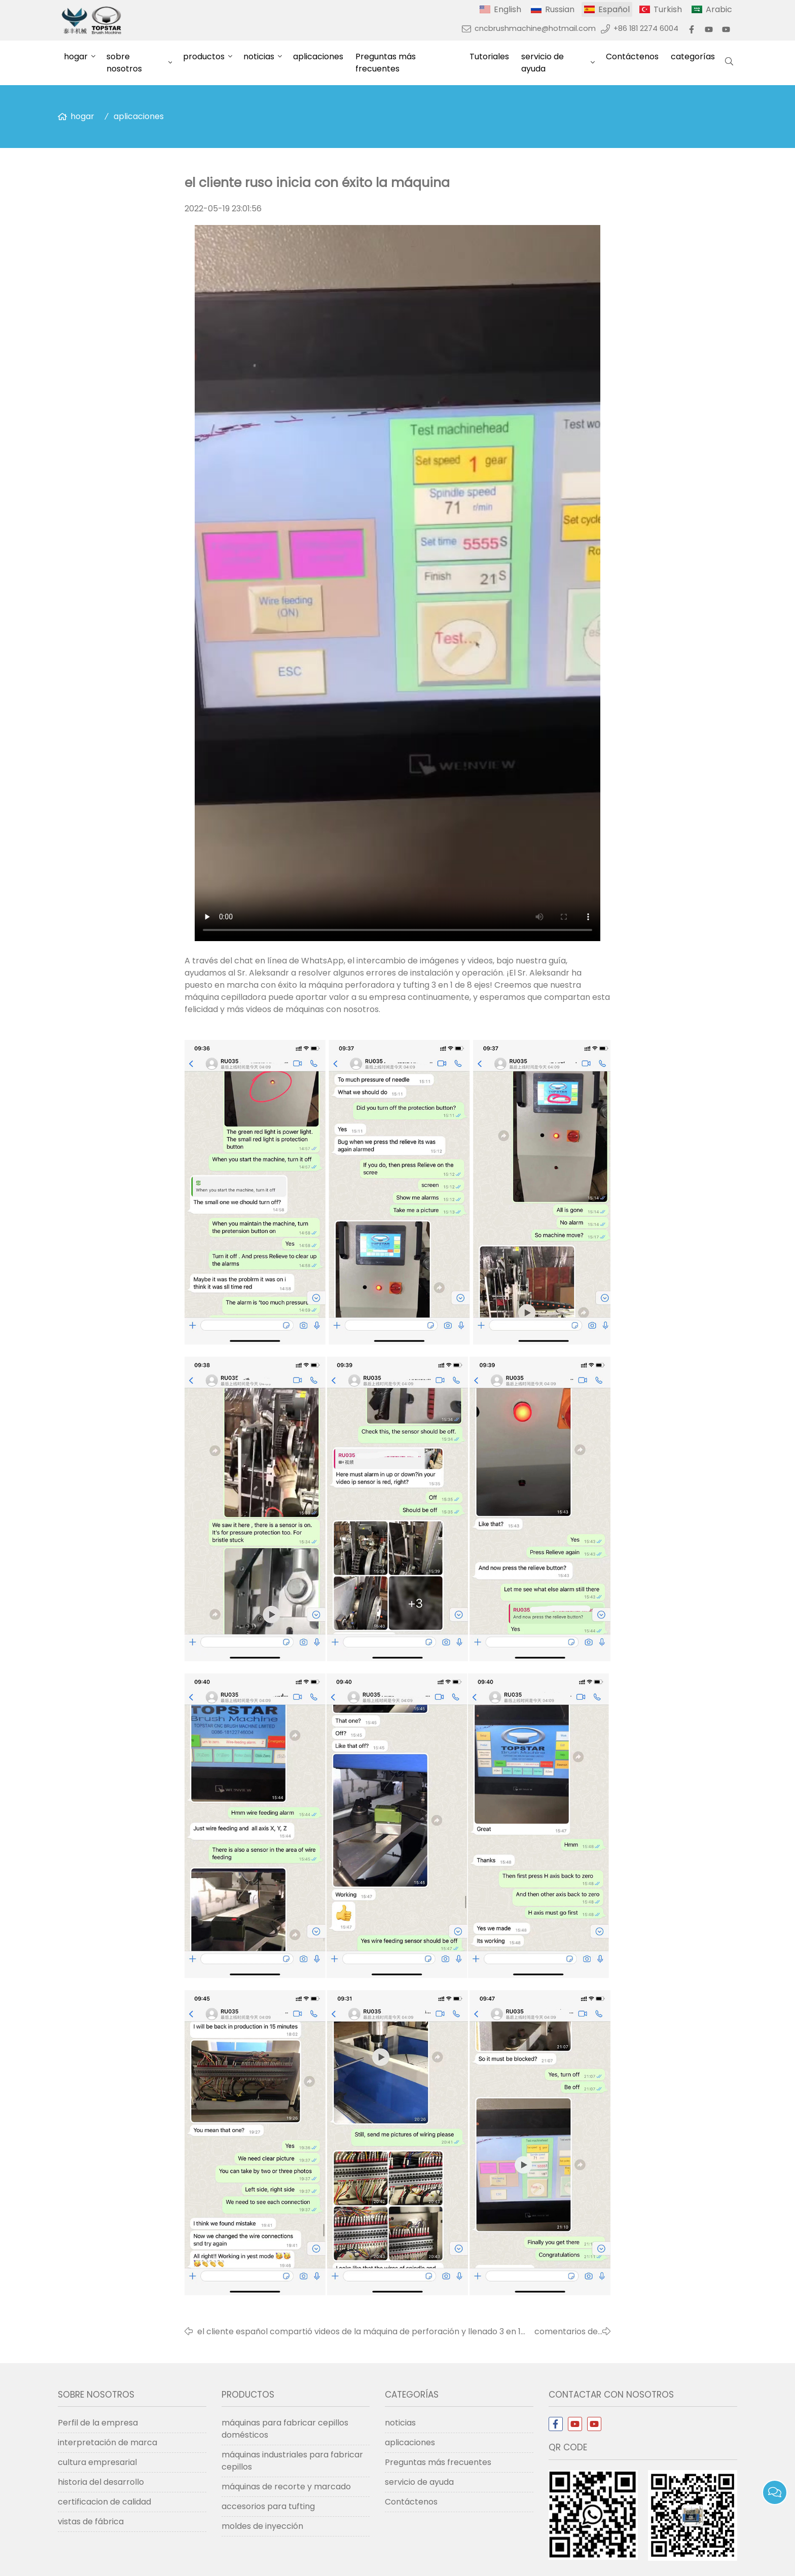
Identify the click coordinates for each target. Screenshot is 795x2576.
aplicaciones (318, 56)
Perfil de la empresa (98, 2423)
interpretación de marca (107, 2442)
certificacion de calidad (104, 2502)
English (507, 9)
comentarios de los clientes (566, 2332)
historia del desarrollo (101, 2482)
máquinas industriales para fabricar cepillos (292, 2461)
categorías (693, 56)
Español (614, 9)
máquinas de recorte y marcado (286, 2486)
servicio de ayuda (542, 62)
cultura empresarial (97, 2462)
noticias (258, 56)
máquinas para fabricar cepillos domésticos (285, 2429)
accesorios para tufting (268, 2506)
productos (204, 56)
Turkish (668, 9)
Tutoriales (489, 56)
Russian (559, 9)
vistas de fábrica (91, 2521)
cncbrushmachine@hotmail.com (535, 28)
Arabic (719, 9)
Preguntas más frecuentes (385, 62)
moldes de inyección (262, 2526)
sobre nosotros (124, 62)
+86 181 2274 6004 (645, 28)
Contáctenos (632, 56)
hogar (76, 56)
